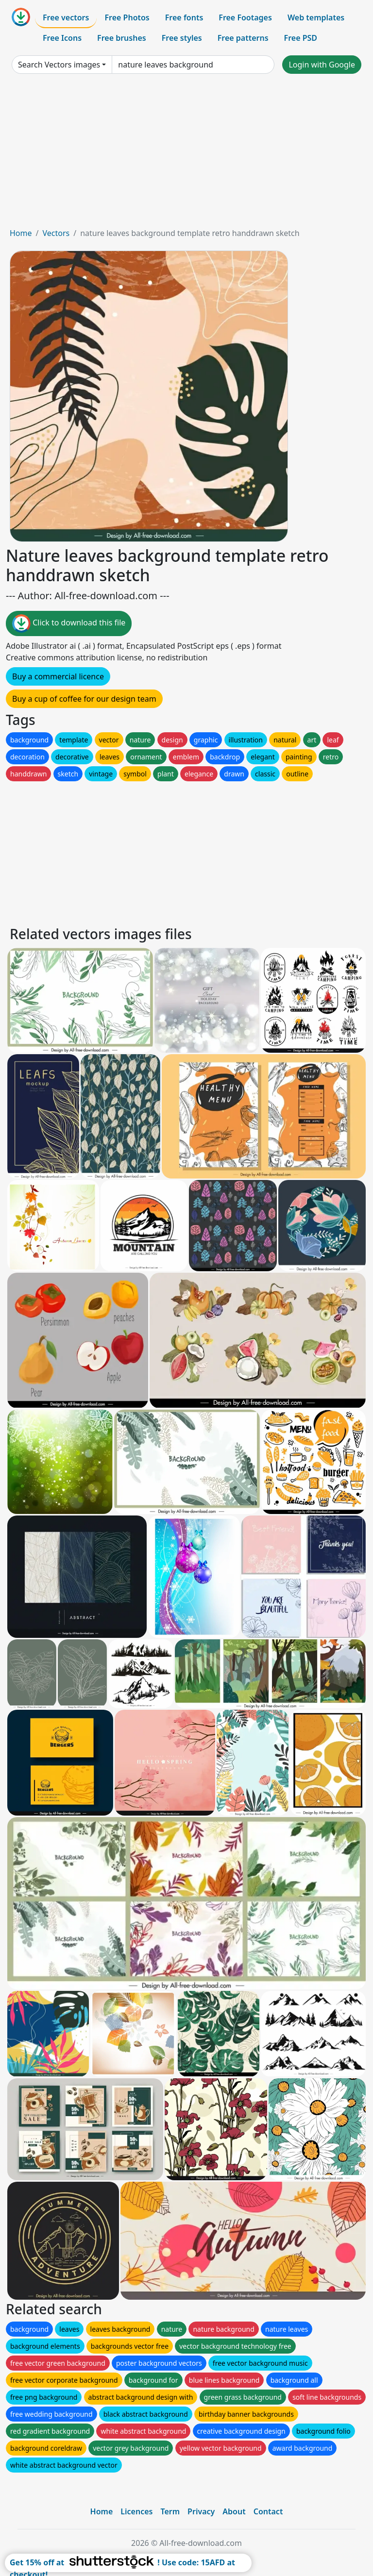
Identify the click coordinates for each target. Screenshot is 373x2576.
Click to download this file (68, 623)
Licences (136, 2511)
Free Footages (245, 17)
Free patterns (243, 38)
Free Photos (126, 17)
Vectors (55, 233)
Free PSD (300, 38)
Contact (268, 2511)
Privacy (201, 2511)
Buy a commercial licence (58, 676)
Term (170, 2511)
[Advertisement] (186, 154)
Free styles (182, 38)
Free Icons (62, 38)
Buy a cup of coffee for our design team (84, 698)
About (233, 2511)
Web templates (316, 17)
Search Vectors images (59, 64)
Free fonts (184, 17)
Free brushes (121, 38)
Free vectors (66, 17)
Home (21, 233)
